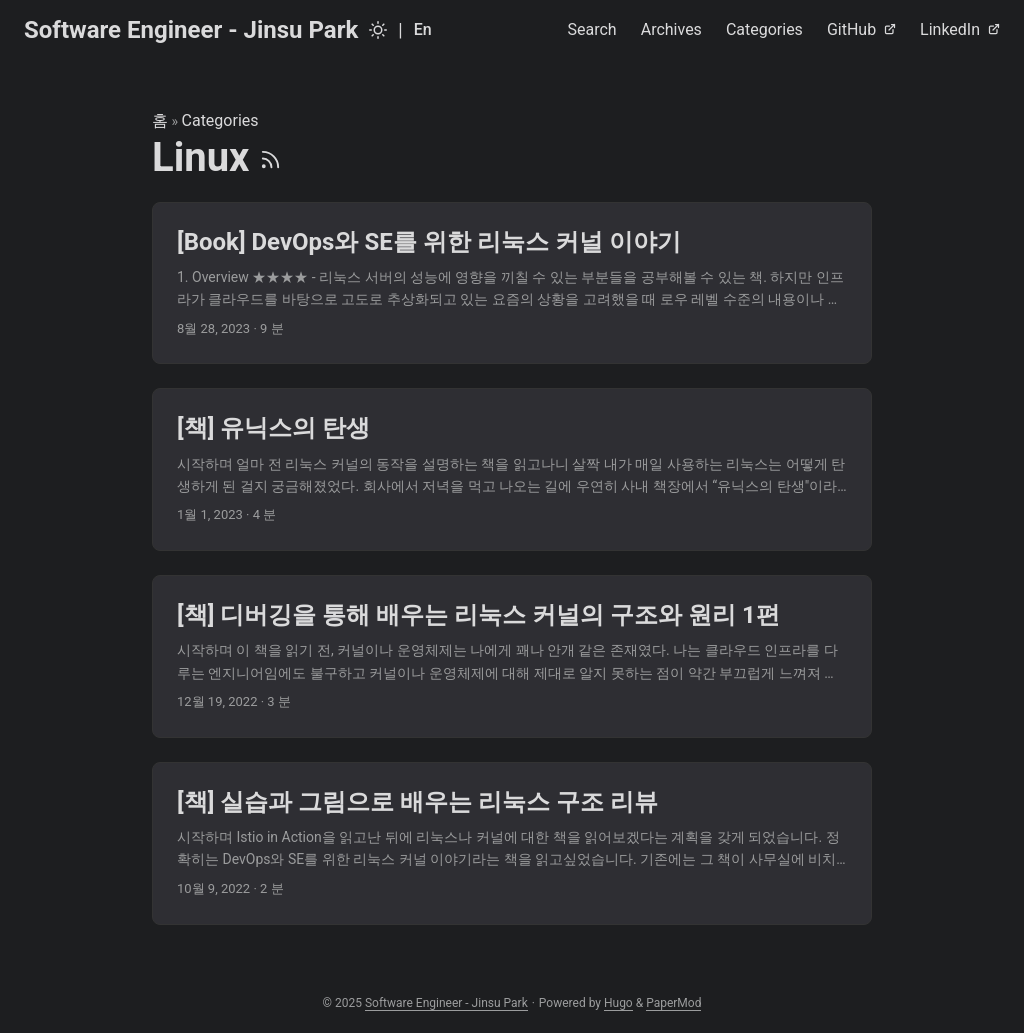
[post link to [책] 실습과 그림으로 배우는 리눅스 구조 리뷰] (512, 843)
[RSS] (270, 157)
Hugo (618, 1003)
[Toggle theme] (378, 30)
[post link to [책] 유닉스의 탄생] (512, 469)
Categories (220, 120)
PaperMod (673, 1003)
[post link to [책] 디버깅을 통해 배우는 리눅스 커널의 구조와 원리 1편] (512, 656)
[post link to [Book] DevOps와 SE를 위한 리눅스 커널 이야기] (512, 283)
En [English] (423, 29)
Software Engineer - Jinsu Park (191, 30)
